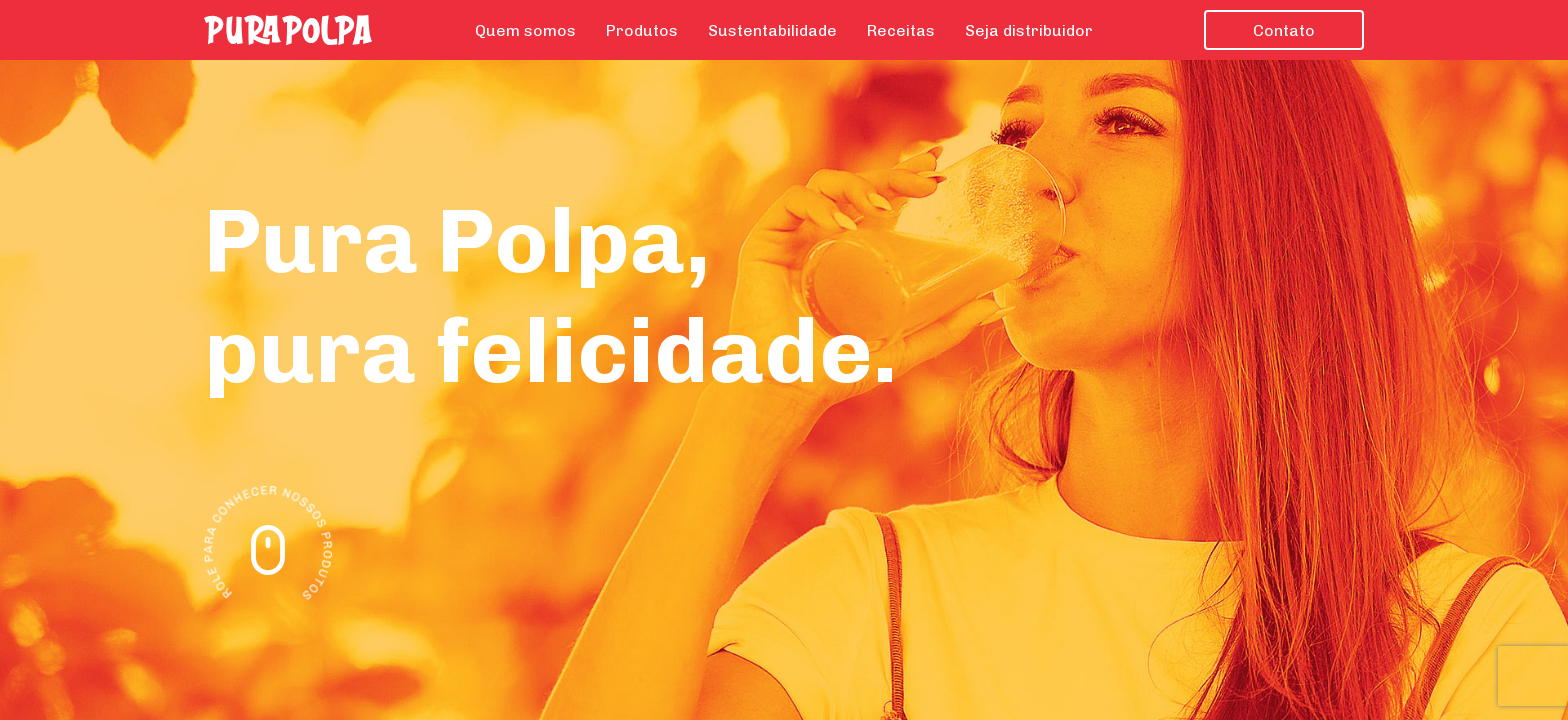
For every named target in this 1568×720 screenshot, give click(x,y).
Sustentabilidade (772, 30)
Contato (1284, 30)
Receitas (901, 30)
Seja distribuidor (1029, 30)
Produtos (642, 30)
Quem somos (525, 30)
